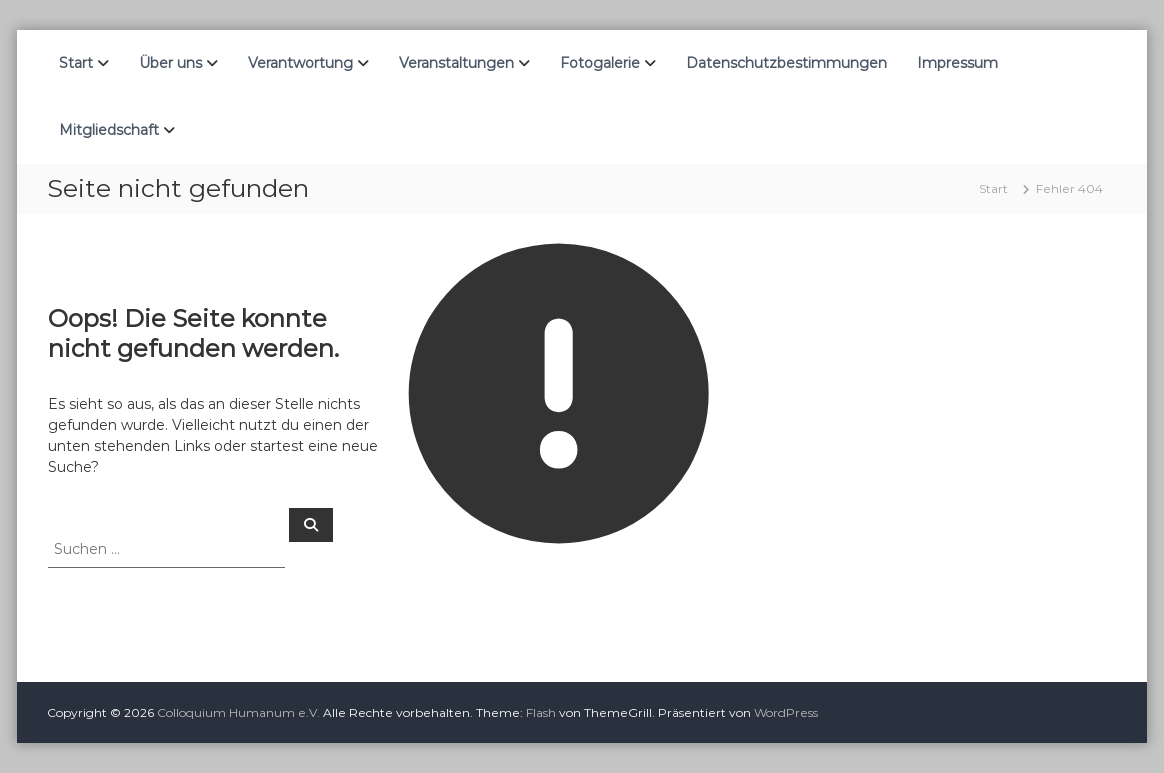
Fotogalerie (600, 63)
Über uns (170, 63)
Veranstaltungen (456, 63)
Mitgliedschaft (109, 130)
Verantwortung (300, 63)
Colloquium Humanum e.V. (238, 712)
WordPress (786, 712)
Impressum (957, 63)
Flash (541, 712)
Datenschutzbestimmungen (786, 63)
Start (76, 63)
